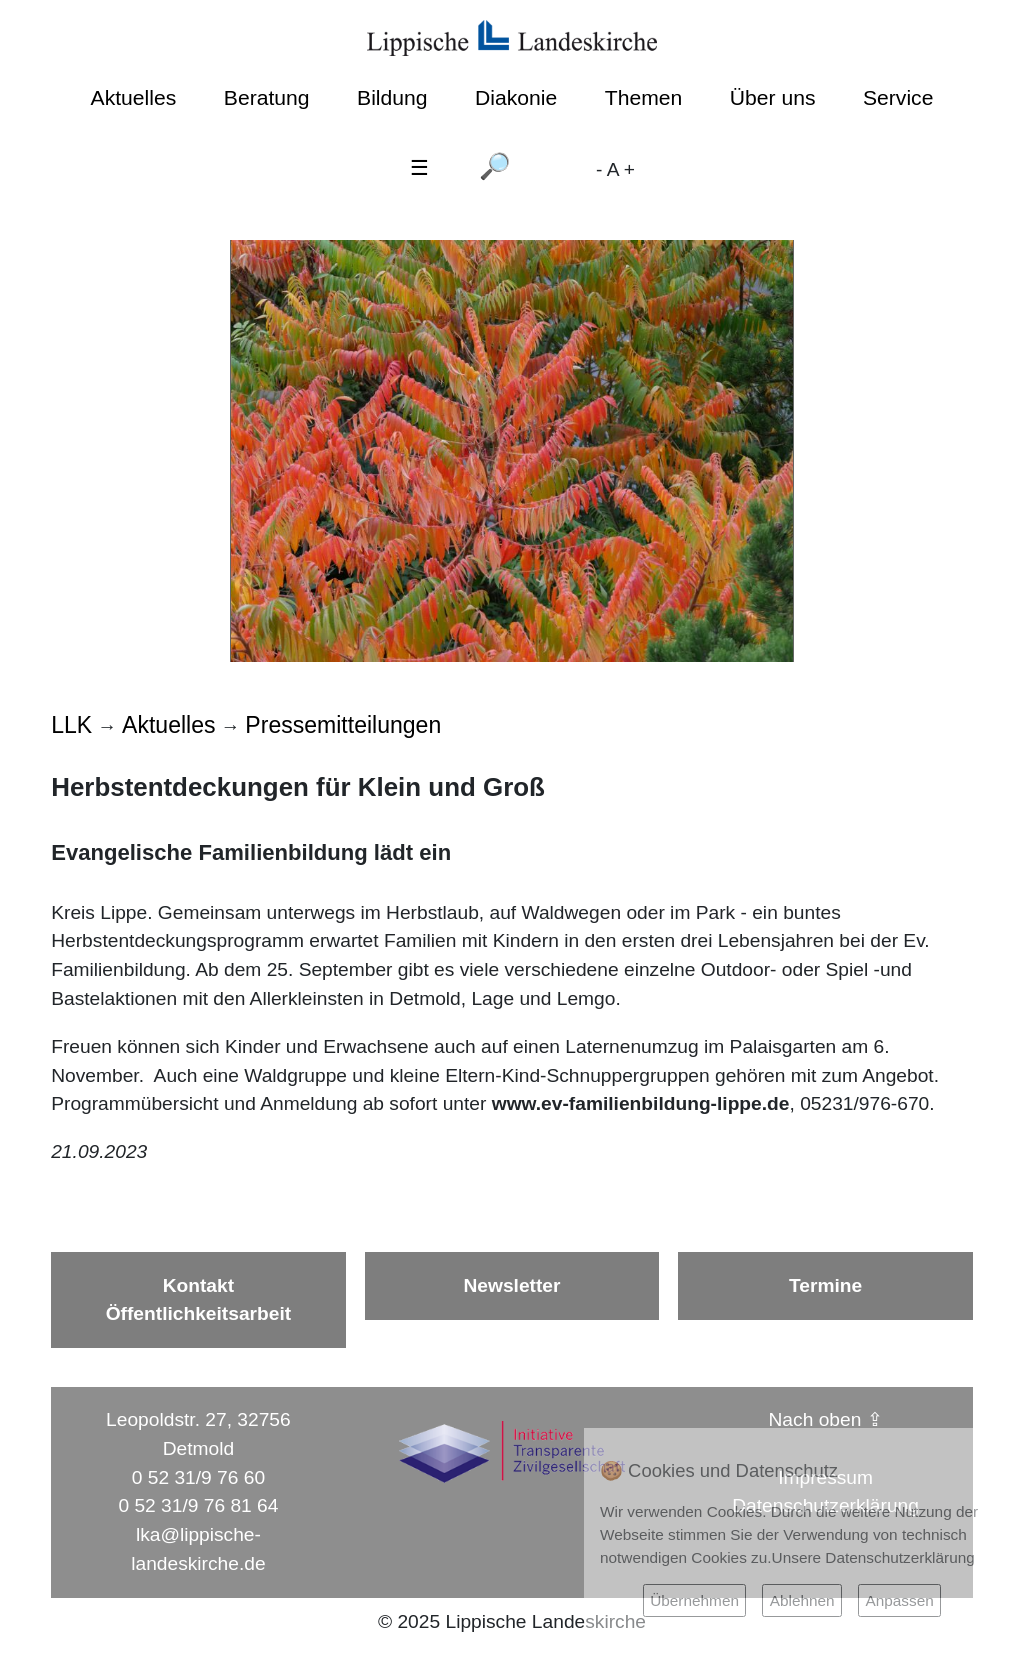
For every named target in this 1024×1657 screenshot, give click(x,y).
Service (898, 97)
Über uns (773, 97)
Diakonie (516, 97)
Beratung (267, 97)
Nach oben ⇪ (826, 1419)
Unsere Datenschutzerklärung (873, 1557)
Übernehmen (694, 1600)
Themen (643, 97)
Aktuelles (134, 97)
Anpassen (899, 1600)
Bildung (392, 97)
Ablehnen (802, 1600)
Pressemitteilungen (343, 725)
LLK (71, 725)
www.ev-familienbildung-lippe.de (641, 1103)
